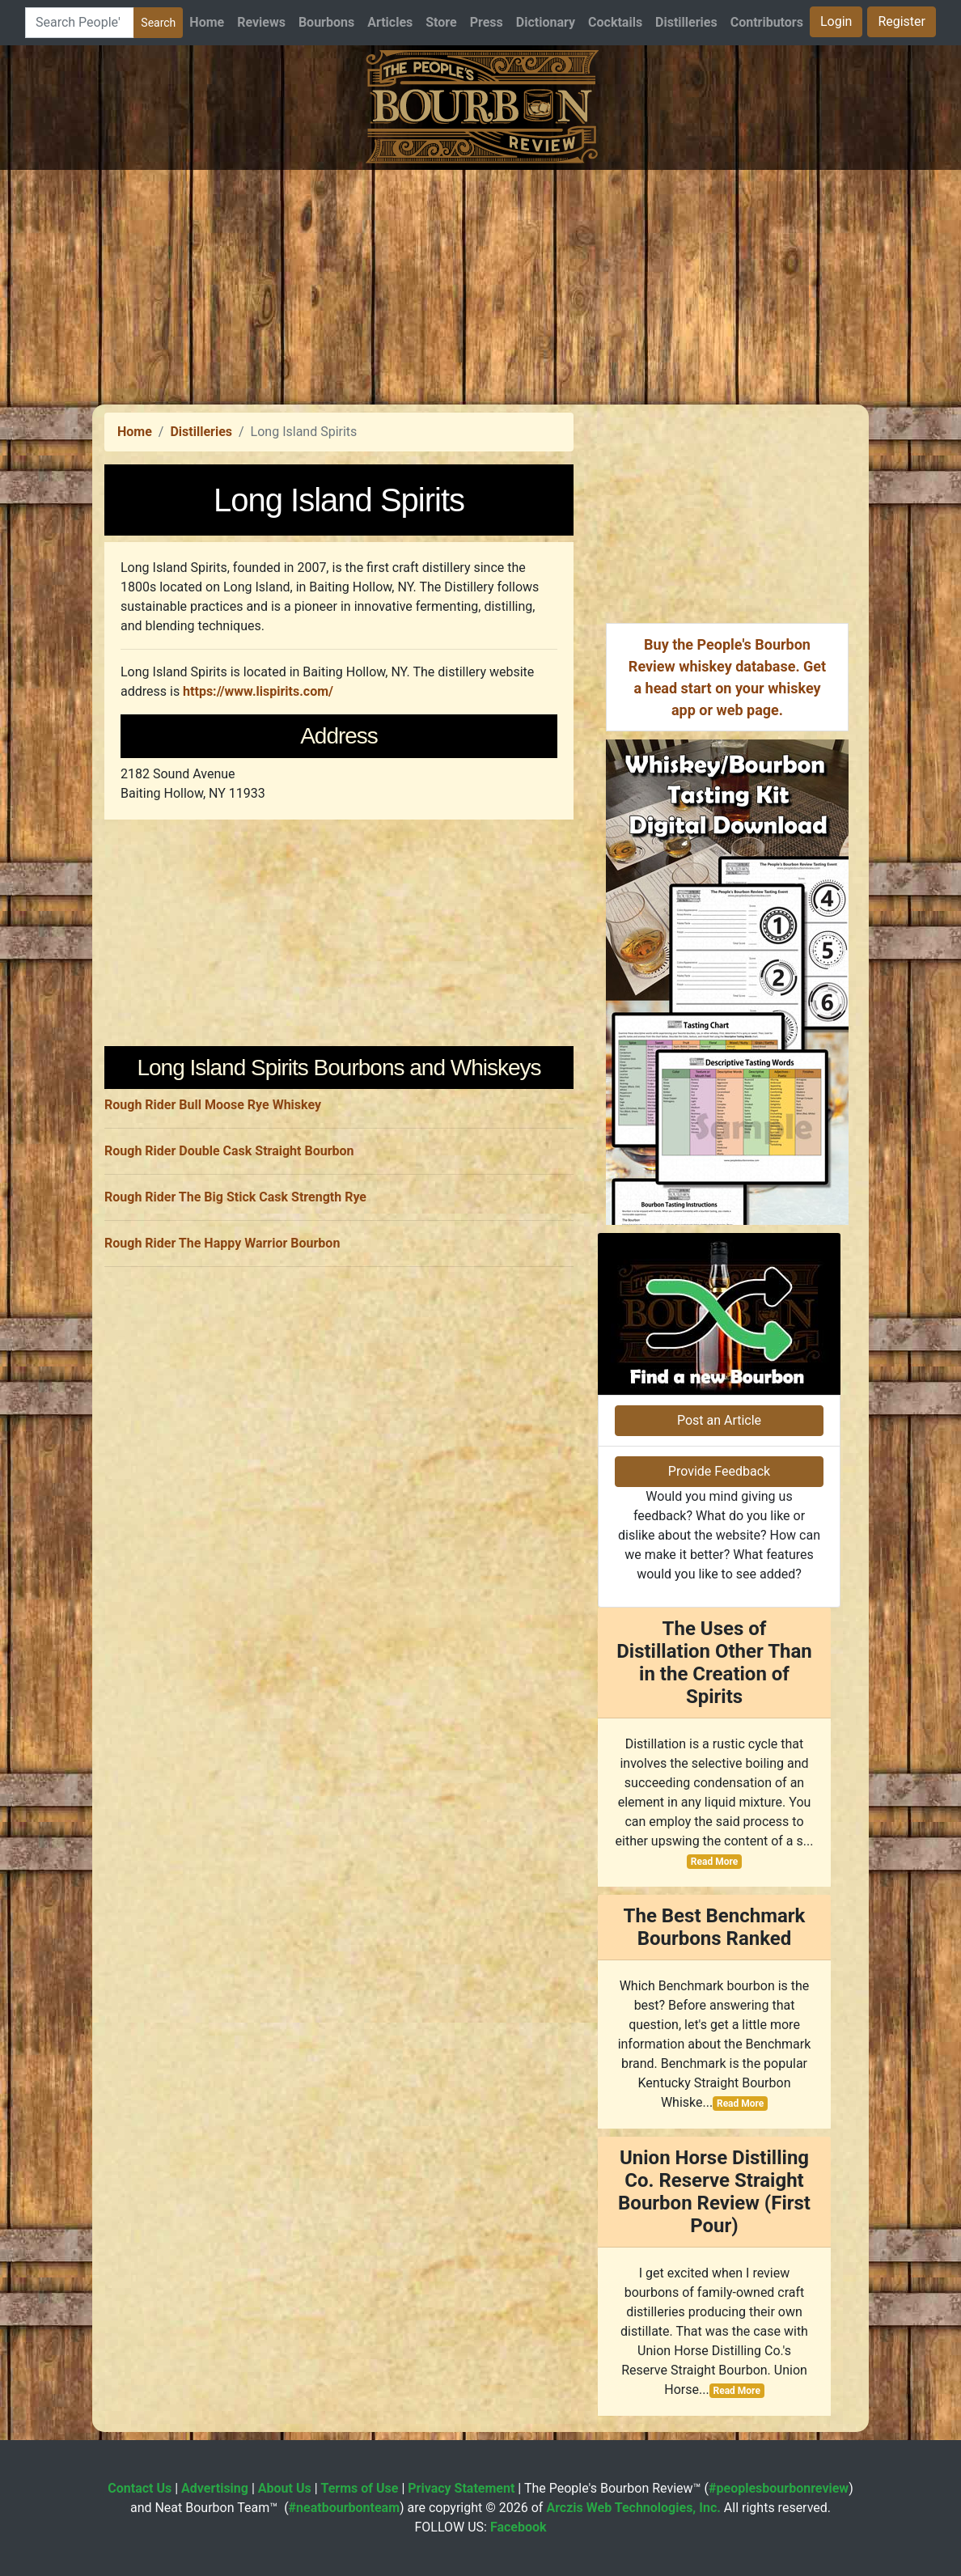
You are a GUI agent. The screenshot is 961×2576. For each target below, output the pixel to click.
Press (486, 22)
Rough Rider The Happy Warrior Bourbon (222, 1243)
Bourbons (326, 22)
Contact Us (139, 2488)
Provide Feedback (719, 1471)
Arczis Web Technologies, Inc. (633, 2507)
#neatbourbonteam (344, 2507)
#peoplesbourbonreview (779, 2488)
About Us (284, 2488)
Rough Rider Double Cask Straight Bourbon (229, 1151)
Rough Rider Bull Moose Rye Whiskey (212, 1104)
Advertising (214, 2488)
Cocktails (615, 22)
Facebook (518, 2527)
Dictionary (545, 22)
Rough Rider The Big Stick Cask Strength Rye (235, 1197)
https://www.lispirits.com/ (258, 691)
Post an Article (719, 1420)
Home (206, 22)
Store (440, 22)
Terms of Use (360, 2488)
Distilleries (686, 22)
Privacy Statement (461, 2488)
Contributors (766, 22)
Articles (390, 22)
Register (901, 21)
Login (836, 21)
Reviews (261, 22)
